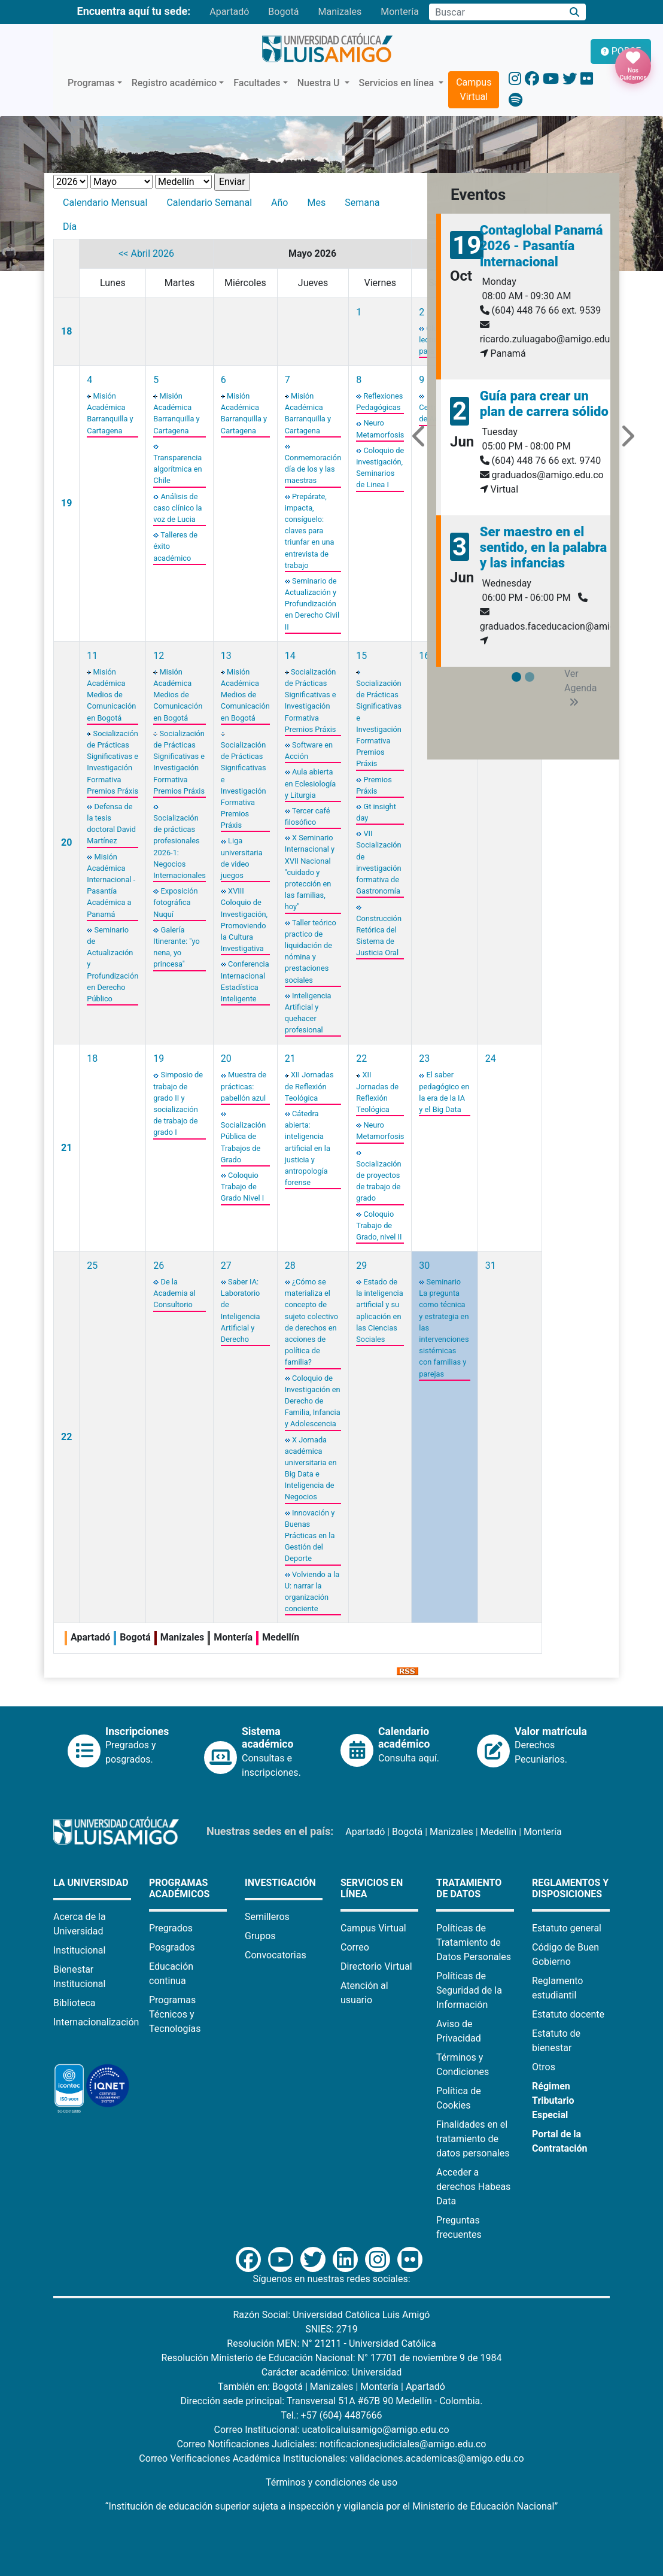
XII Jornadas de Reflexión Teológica (309, 1086)
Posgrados (172, 1947)
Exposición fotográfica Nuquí (175, 902)
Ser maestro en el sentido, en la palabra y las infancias (543, 547)
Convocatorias (275, 1955)
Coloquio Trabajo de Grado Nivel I (242, 1186)
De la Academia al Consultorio (174, 1293)
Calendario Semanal (209, 202)
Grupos (260, 1936)
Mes (316, 202)
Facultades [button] (256, 83)
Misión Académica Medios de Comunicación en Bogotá (111, 694)
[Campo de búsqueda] (496, 12)
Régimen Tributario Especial (553, 2100)
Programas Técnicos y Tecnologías (175, 2014)
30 (424, 1265)
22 (361, 1058)
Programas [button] (91, 83)
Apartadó (229, 11)
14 (290, 655)
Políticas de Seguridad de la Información (469, 1990)
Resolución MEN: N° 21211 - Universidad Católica (331, 2343)
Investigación (280, 1882)
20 (66, 842)
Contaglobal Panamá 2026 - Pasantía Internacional (541, 246)
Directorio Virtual (376, 1966)
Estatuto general (566, 1928)
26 (158, 1265)
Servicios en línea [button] (398, 83)
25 (92, 1265)
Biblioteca (74, 2003)
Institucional (79, 1950)
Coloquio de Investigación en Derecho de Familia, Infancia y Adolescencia (312, 1401)
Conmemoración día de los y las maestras (313, 469)
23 (424, 1058)
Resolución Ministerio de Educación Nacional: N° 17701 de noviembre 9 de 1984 (332, 2358)
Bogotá (283, 11)
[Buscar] (574, 12)
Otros (543, 2067)
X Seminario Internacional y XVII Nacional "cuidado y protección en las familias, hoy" (309, 872)
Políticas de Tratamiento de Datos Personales (473, 1942)
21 (66, 1147)
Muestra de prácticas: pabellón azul (243, 1086)
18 (66, 331)
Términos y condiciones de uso (331, 2482)
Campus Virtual (473, 89)
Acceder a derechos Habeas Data (473, 2187)
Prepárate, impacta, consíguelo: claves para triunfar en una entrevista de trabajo (309, 531)
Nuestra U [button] (319, 83)
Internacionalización (96, 2022)
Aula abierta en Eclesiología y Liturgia (310, 783)
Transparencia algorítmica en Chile (177, 469)
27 (226, 1265)
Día (70, 226)
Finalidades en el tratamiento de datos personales (473, 2139)
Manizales (339, 11)
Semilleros (267, 1916)
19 (66, 503)
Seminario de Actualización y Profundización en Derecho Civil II (312, 603)
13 (226, 655)
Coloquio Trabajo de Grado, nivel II (379, 1225)
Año (279, 202)
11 (92, 655)
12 (158, 655)
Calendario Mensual (105, 202)
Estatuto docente (568, 2014)
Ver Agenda (580, 687)
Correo (354, 1947)
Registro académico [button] (174, 83)
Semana (362, 202)
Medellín (498, 1831)
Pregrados (171, 1928)
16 (424, 655)
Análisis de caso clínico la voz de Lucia (177, 508)
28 (290, 1265)
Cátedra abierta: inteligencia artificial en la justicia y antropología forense (307, 1148)
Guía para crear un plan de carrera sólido (544, 403)
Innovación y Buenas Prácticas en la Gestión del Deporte (310, 1535)
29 (361, 1265)
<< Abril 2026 (146, 253)
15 (361, 655)
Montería (400, 11)
